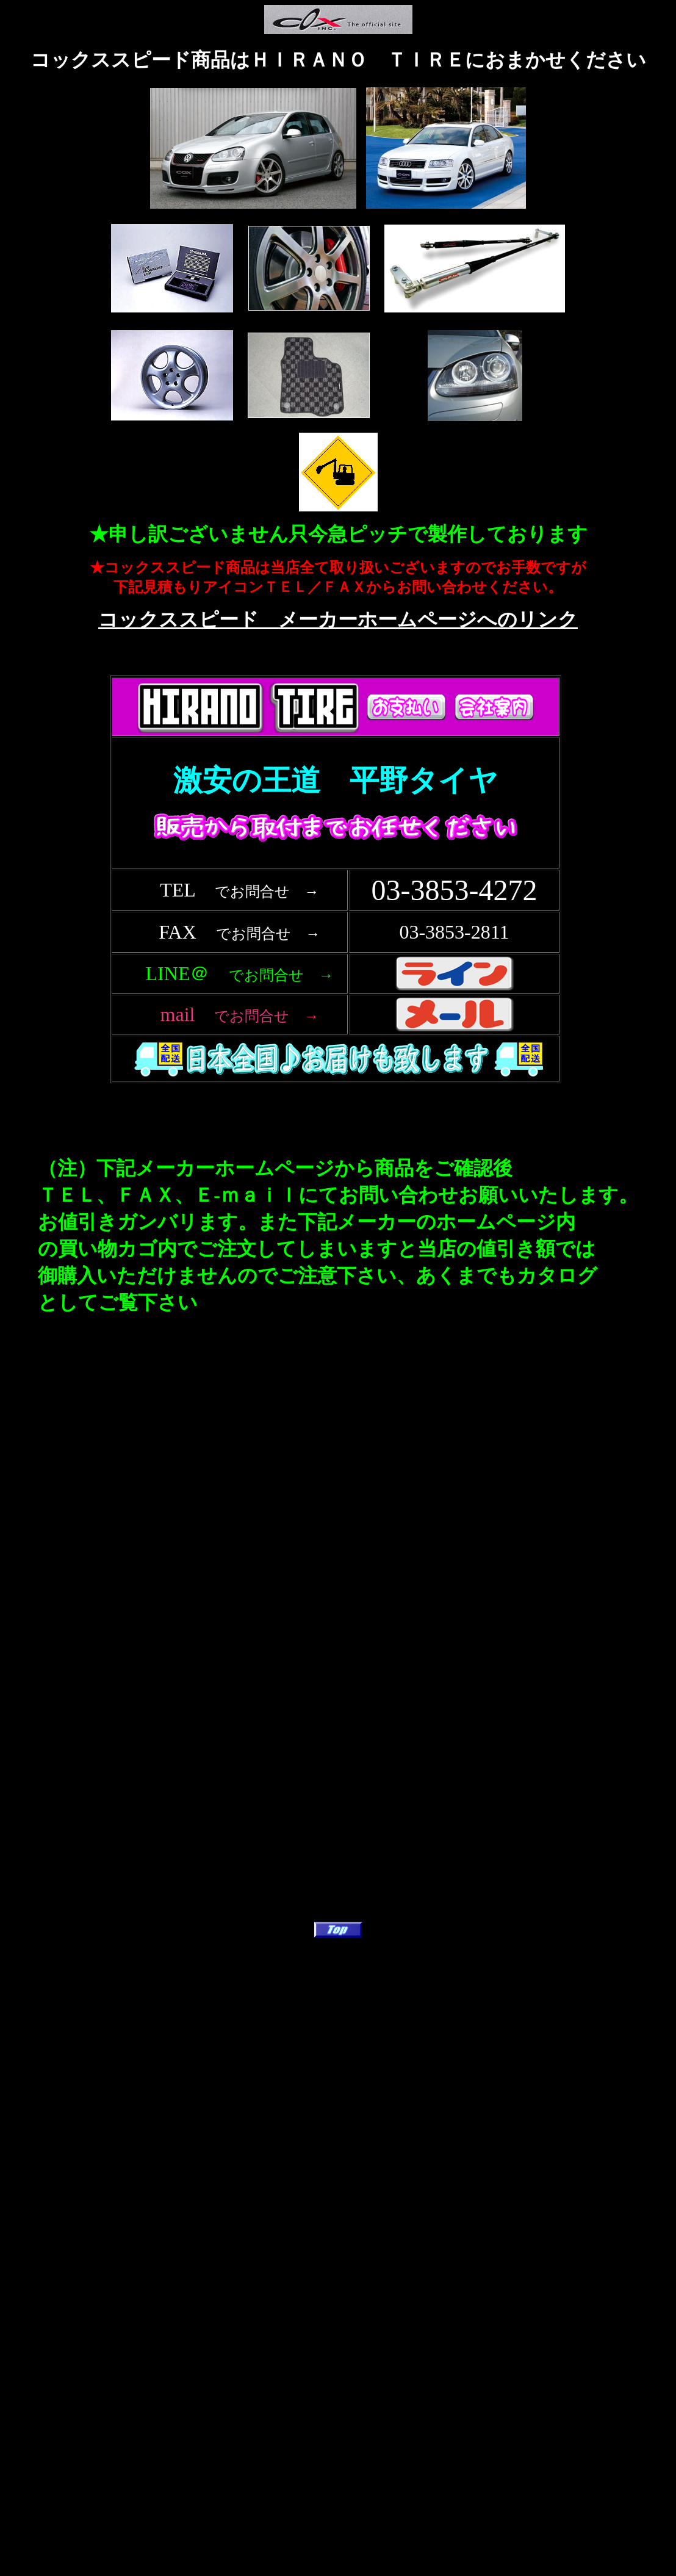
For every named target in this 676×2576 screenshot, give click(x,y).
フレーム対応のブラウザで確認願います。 (338, 898)
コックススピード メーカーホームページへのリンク (338, 619)
